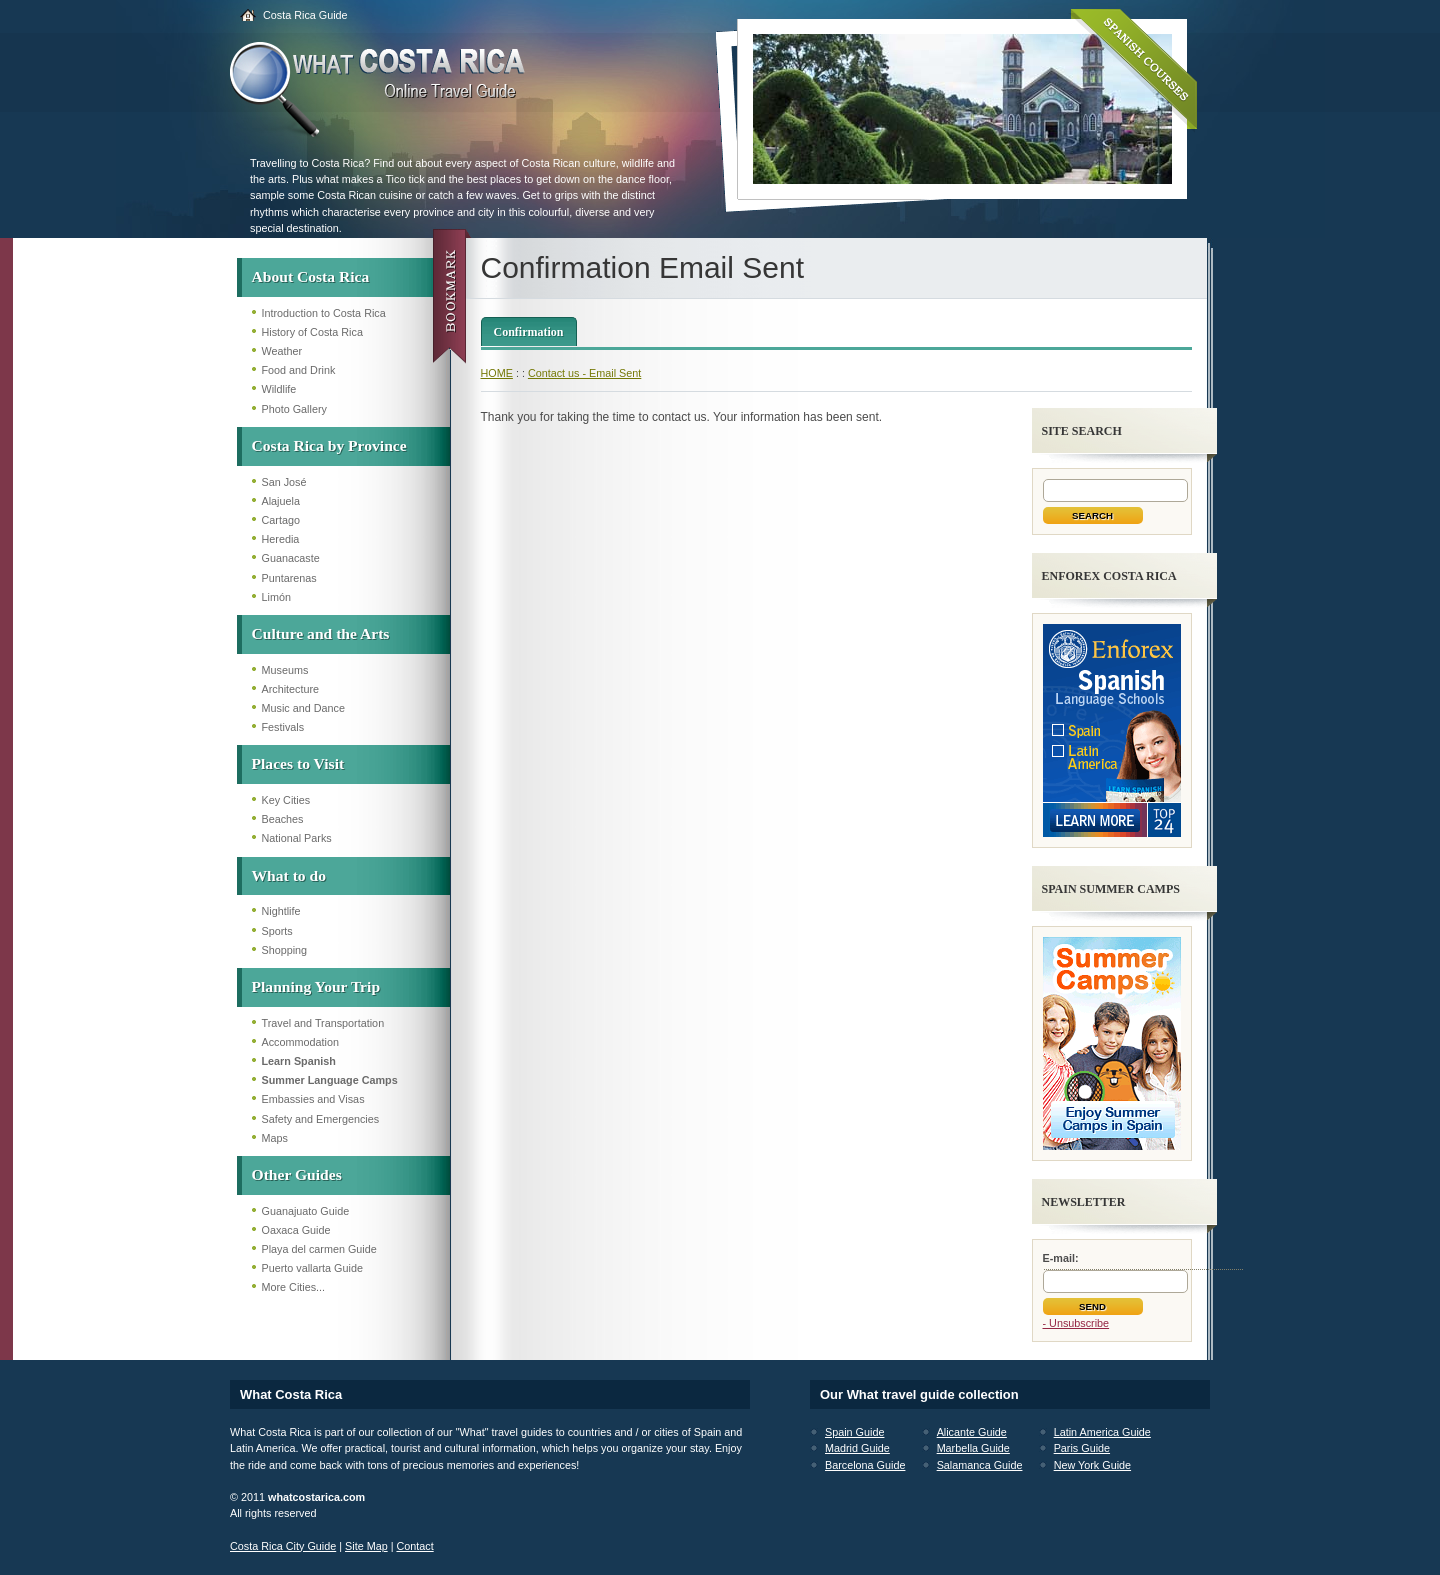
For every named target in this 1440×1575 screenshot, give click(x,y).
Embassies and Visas (313, 1099)
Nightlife (281, 911)
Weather (282, 351)
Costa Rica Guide (305, 15)
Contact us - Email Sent (584, 373)
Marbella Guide (973, 1448)
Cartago (281, 520)
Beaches (283, 819)
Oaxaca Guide (296, 1230)
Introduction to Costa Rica (324, 313)
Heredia (281, 539)
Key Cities (286, 800)
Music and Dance (303, 708)
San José (284, 482)
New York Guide (1092, 1465)
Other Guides (297, 1174)
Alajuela (281, 501)
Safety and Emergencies (321, 1119)
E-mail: (1061, 1258)
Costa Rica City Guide (283, 1546)
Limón (276, 597)
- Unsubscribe (1076, 1323)
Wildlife (279, 389)
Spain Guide (854, 1432)
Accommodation (300, 1042)
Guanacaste (291, 558)
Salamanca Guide (980, 1465)
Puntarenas (289, 578)
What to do (289, 875)
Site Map (366, 1546)
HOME (497, 373)
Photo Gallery (294, 409)
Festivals (283, 727)
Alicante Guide (972, 1432)
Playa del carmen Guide (319, 1249)
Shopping (285, 950)
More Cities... (294, 1287)
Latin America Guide (1102, 1432)
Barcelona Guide (865, 1465)
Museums (285, 670)
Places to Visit (298, 763)
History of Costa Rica (312, 332)
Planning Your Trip (316, 986)
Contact (414, 1546)
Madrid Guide (857, 1448)
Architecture (291, 689)
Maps (275, 1138)
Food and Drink (299, 370)
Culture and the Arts (321, 633)
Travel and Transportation (323, 1023)
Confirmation (529, 332)
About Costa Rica (311, 276)
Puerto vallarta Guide (312, 1268)
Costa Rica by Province (329, 445)
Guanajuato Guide (306, 1211)
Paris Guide (1082, 1448)
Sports (277, 931)
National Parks (297, 838)
